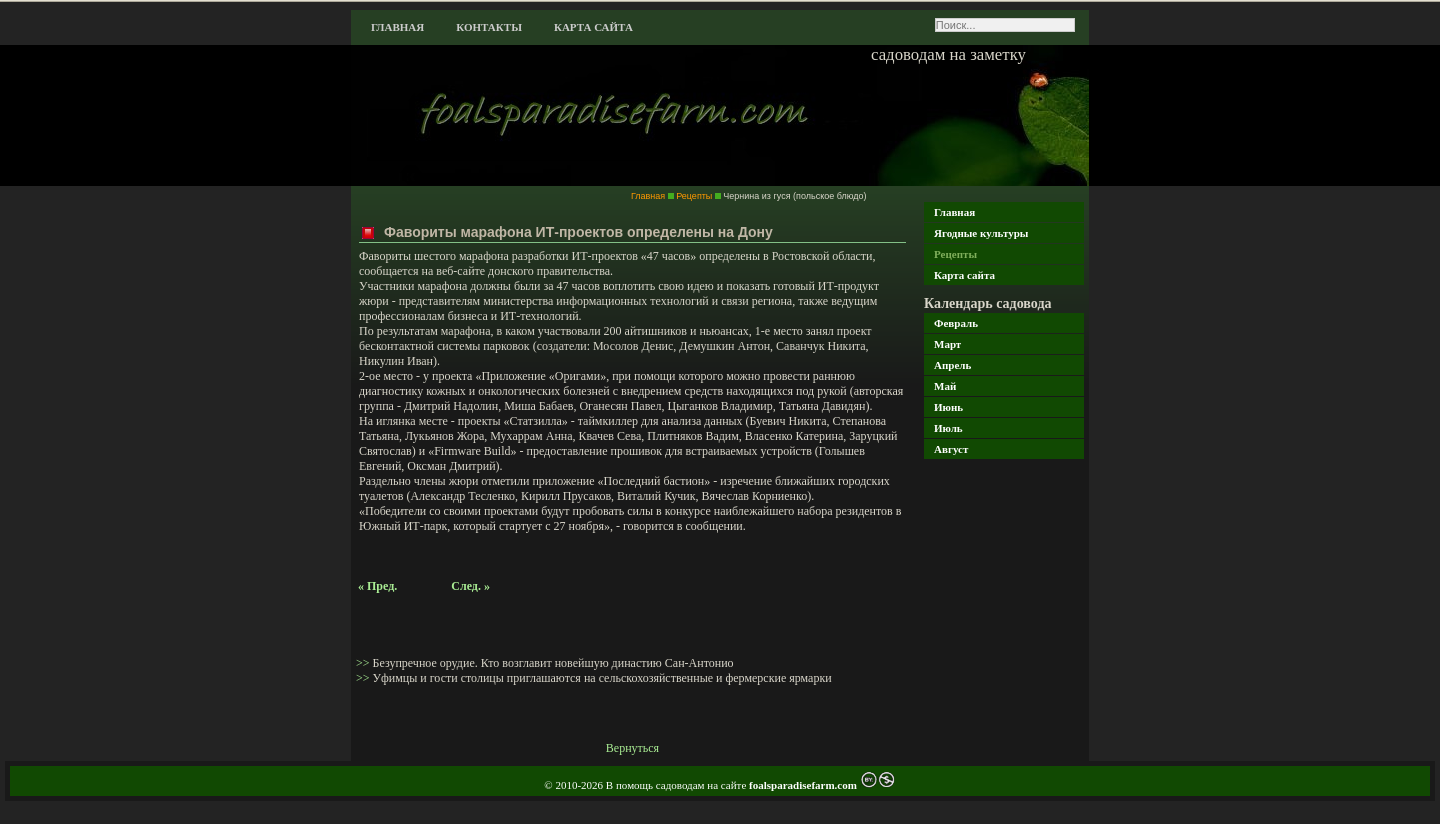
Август (951, 449)
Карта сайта (593, 27)
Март (947, 344)
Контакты (489, 27)
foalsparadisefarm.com (804, 785)
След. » (470, 586)
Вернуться (632, 748)
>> (364, 663)
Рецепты (955, 254)
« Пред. (377, 586)
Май (945, 386)
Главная (397, 27)
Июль (948, 428)
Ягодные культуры (981, 233)
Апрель (952, 365)
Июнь (948, 407)
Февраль (956, 323)
